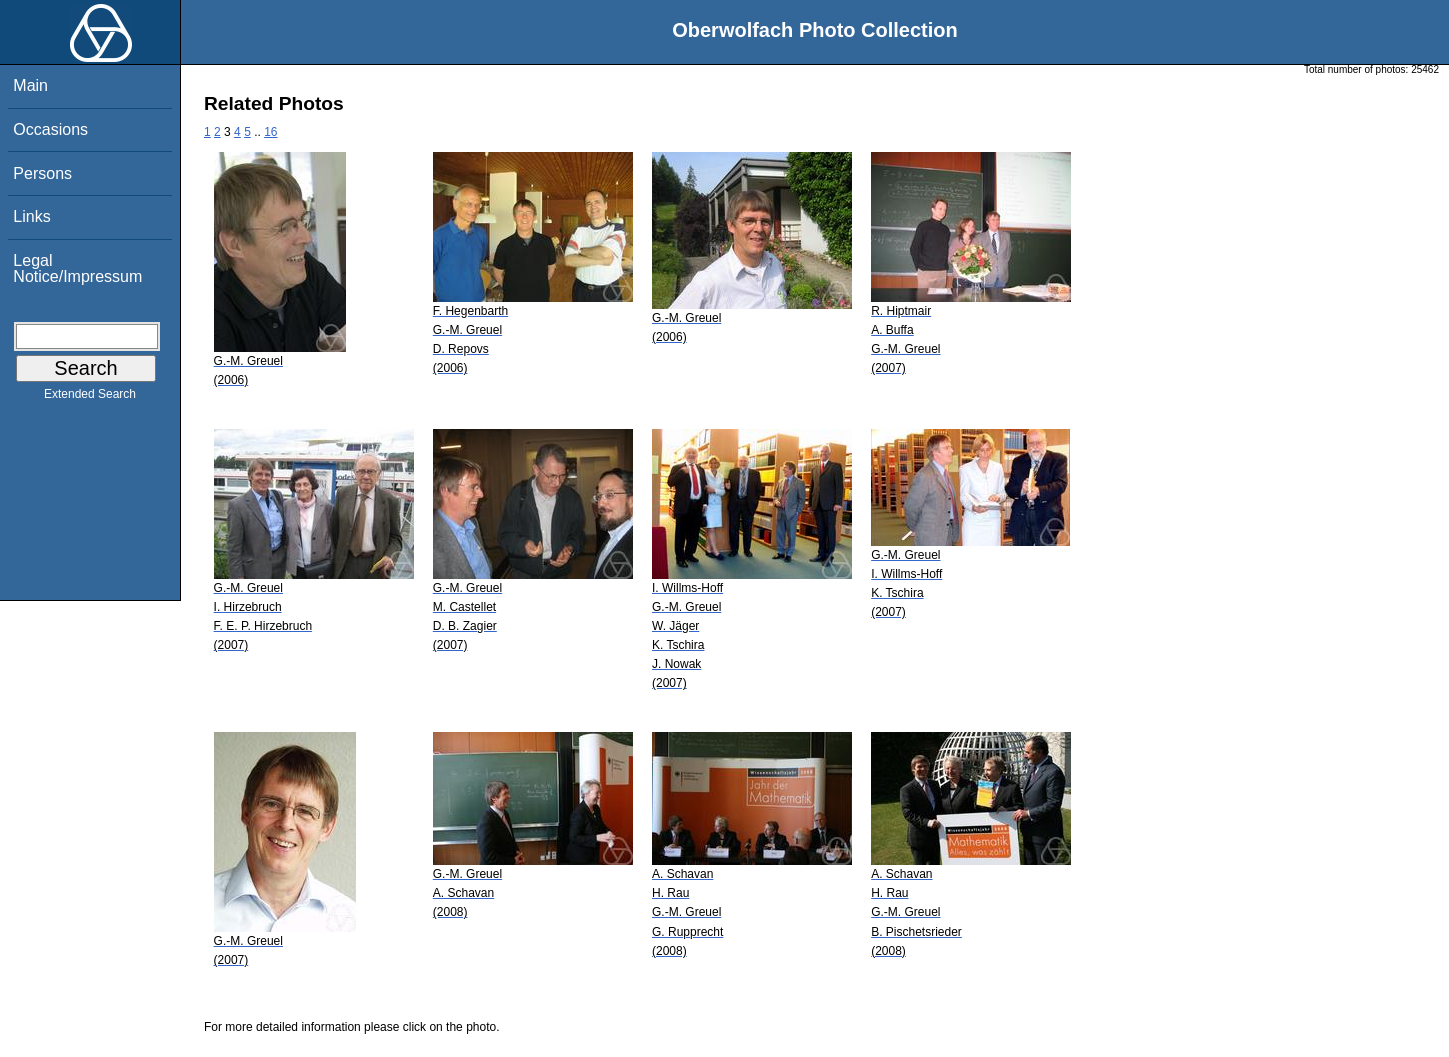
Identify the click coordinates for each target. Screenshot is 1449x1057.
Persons (42, 173)
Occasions (50, 129)
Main (30, 85)
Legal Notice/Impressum (77, 268)
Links (31, 216)
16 (270, 132)
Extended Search (90, 398)
